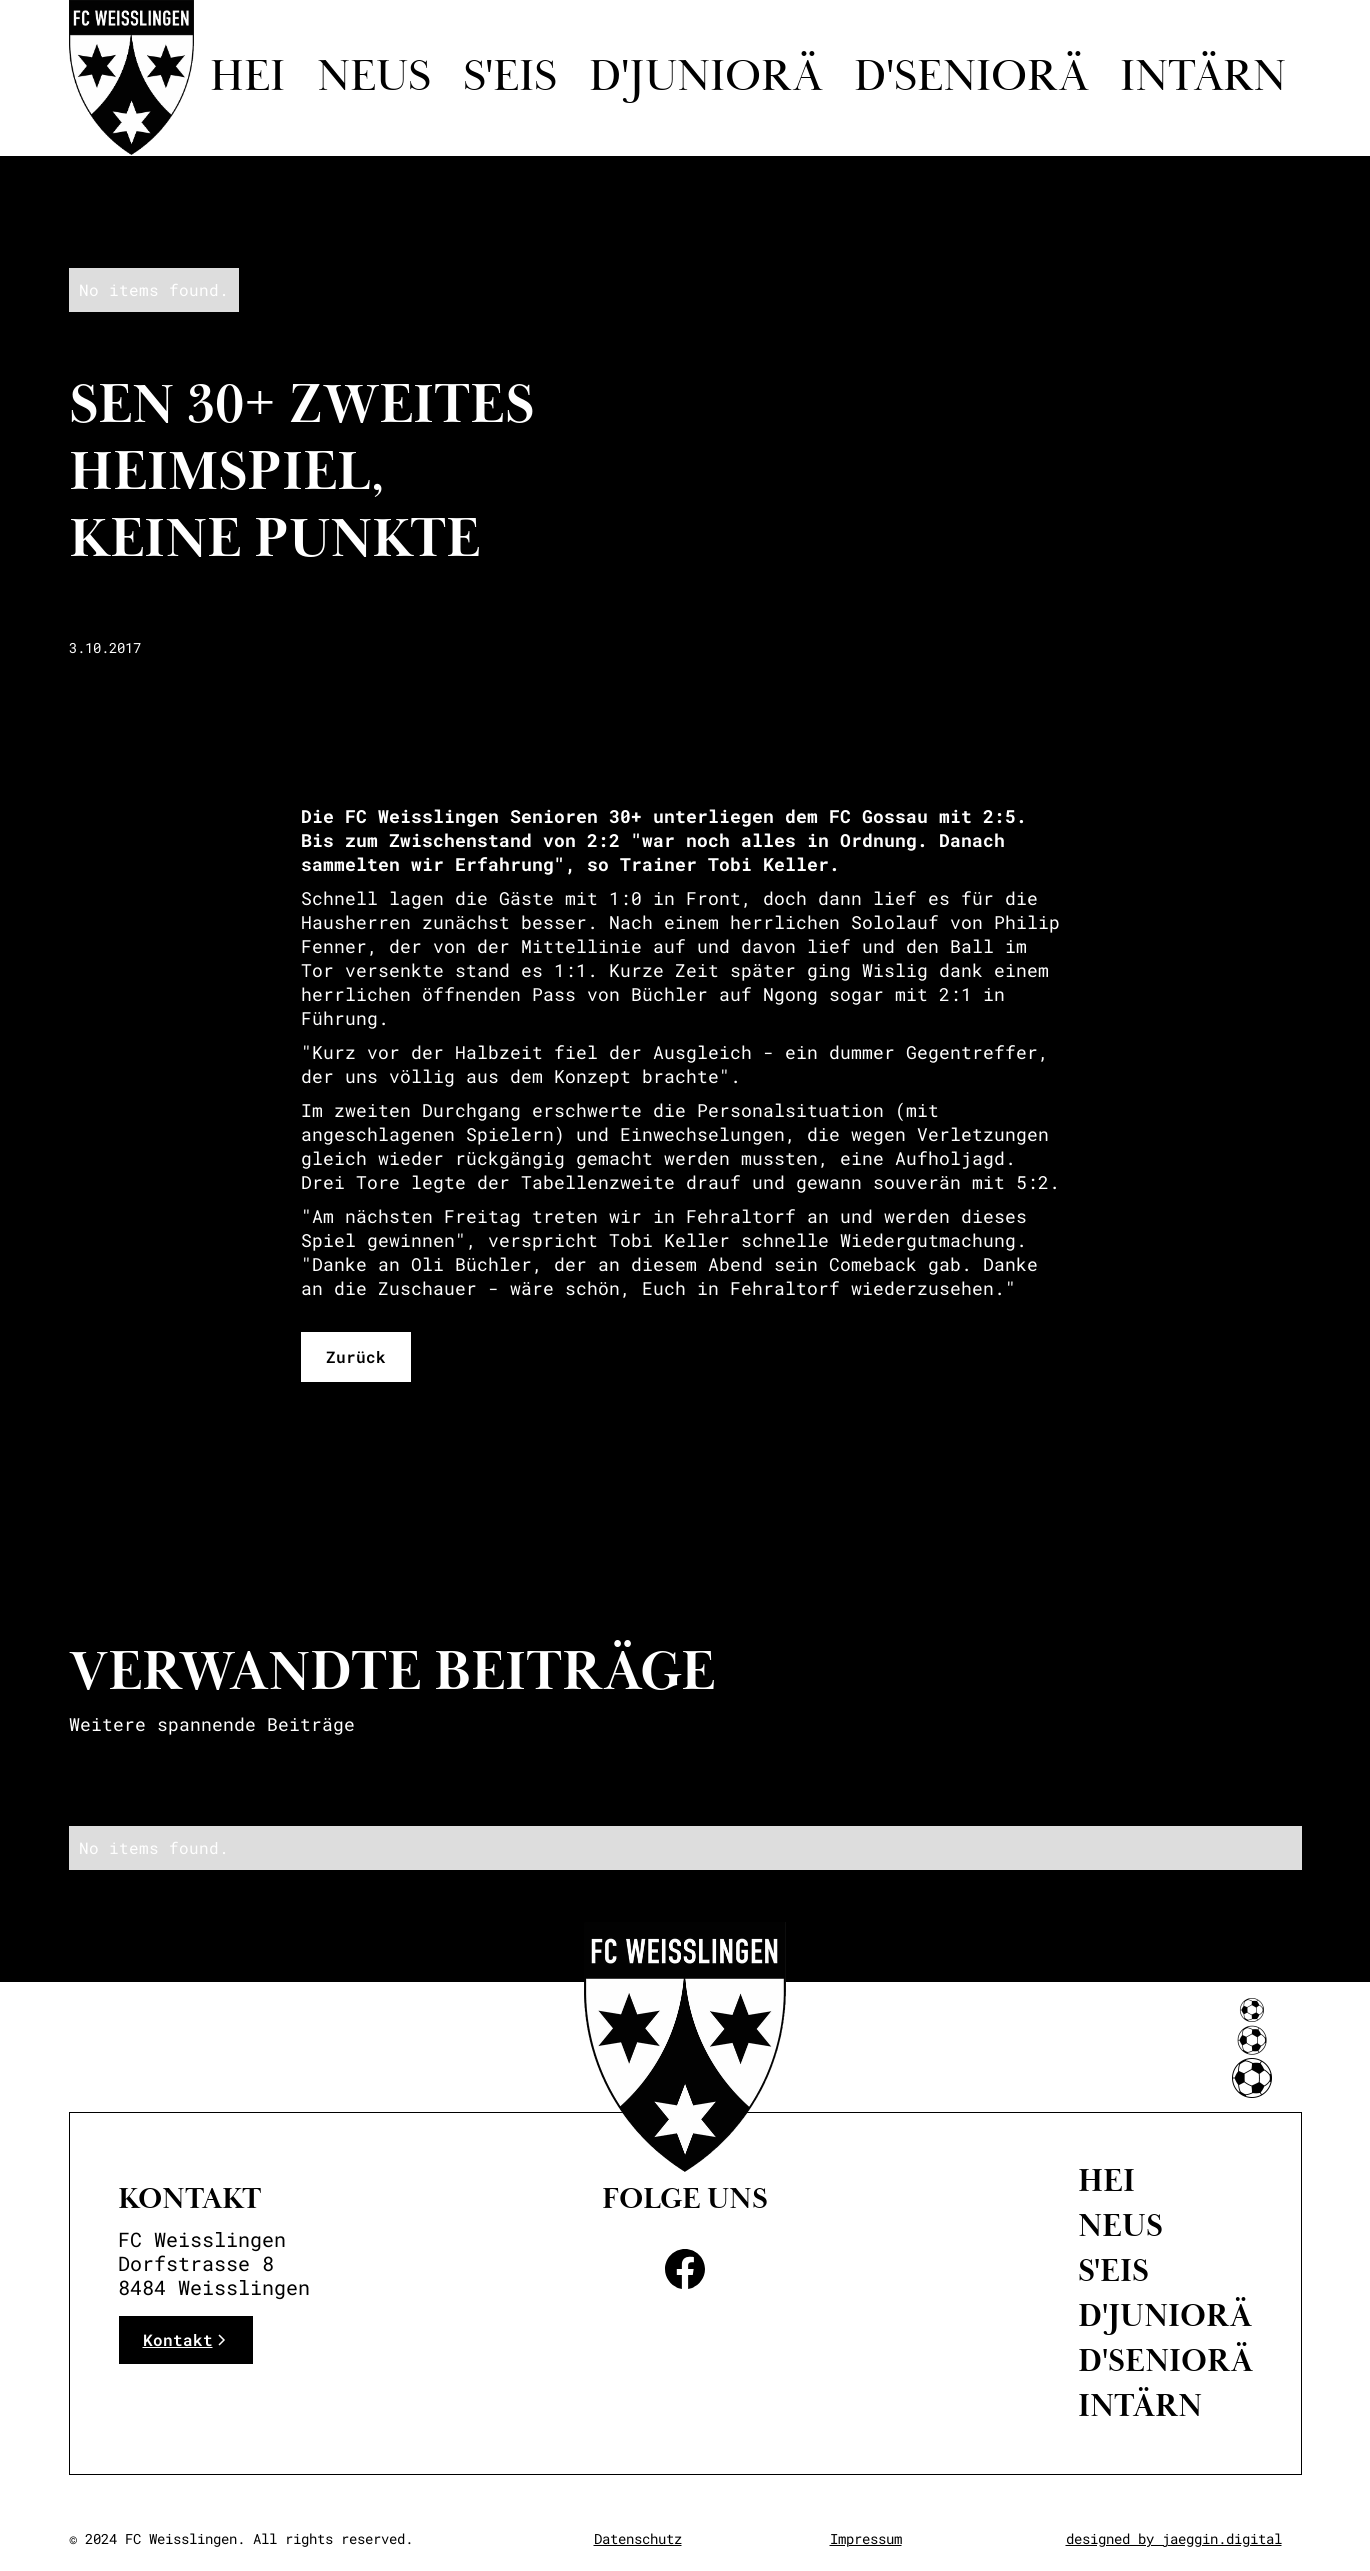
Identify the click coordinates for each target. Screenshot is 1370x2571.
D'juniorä (705, 78)
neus (1120, 2226)
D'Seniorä (1165, 2361)
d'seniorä (971, 78)
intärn (1203, 78)
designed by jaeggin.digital (1174, 2538)
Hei (247, 78)
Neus (374, 78)
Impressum (866, 2538)
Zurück (356, 1356)
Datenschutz (638, 2538)
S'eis (510, 78)
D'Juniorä (1165, 2316)
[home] (131, 77)
